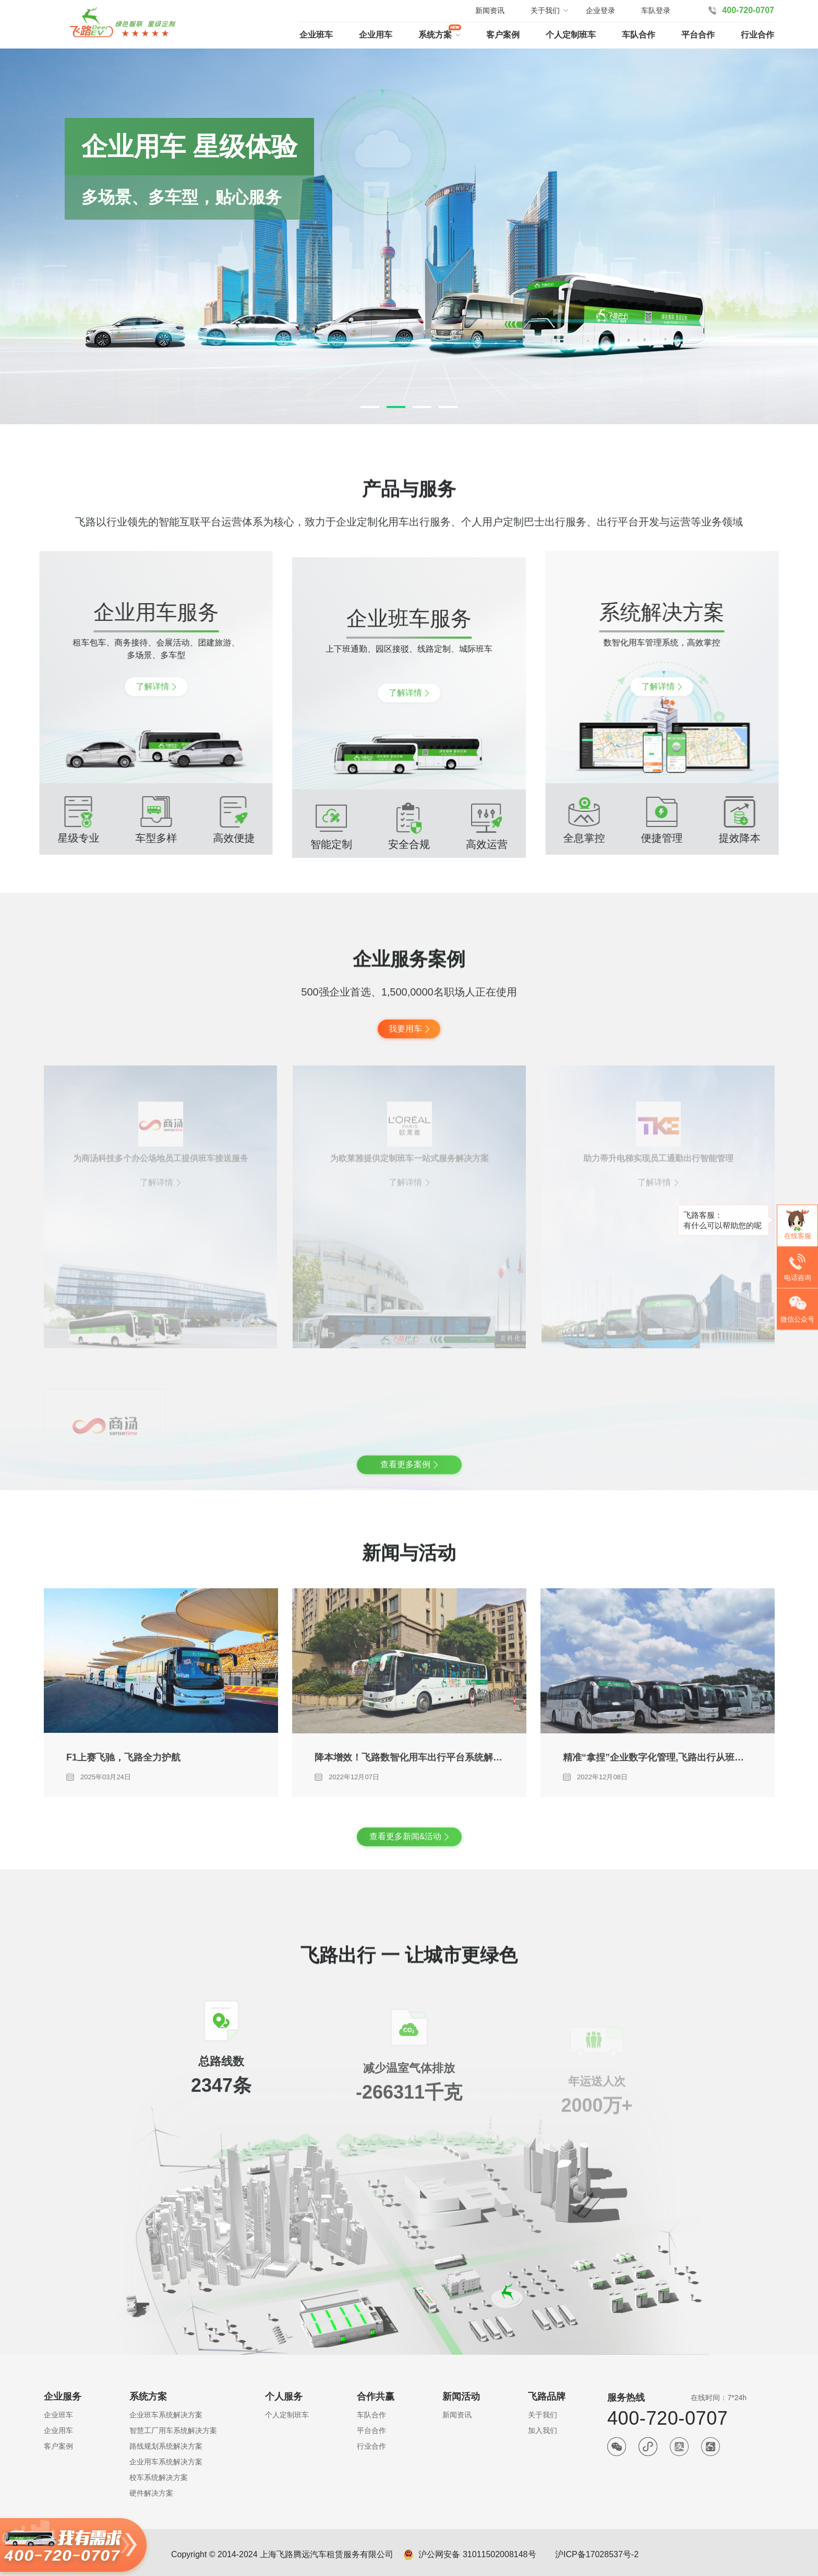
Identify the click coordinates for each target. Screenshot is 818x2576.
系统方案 (435, 34)
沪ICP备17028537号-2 (597, 2554)
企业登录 (600, 10)
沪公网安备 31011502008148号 (477, 2554)
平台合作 (698, 34)
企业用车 (375, 34)
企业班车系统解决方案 (165, 2415)
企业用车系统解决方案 (165, 2462)
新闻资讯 (489, 10)
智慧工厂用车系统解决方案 (173, 2430)
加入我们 (542, 2430)
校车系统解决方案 (158, 2477)
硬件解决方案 (151, 2493)
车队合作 (638, 34)
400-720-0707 (748, 10)
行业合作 (757, 34)
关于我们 (542, 2415)
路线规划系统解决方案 (165, 2446)
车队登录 (655, 10)
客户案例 (503, 34)
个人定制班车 (571, 34)
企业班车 (316, 34)
